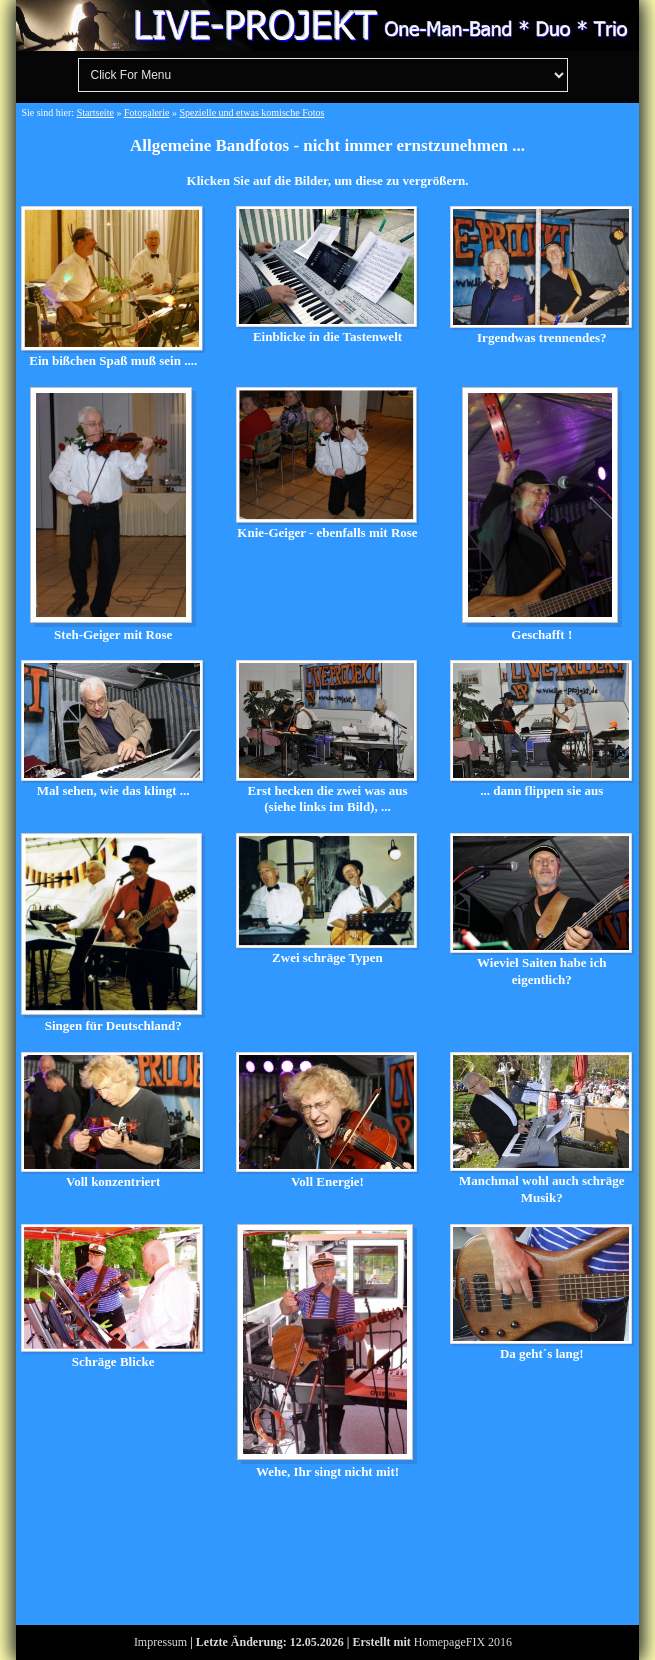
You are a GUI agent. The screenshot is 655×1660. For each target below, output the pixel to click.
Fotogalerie (147, 112)
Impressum (160, 1642)
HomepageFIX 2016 (463, 1642)
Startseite (95, 112)
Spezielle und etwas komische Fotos (251, 112)
